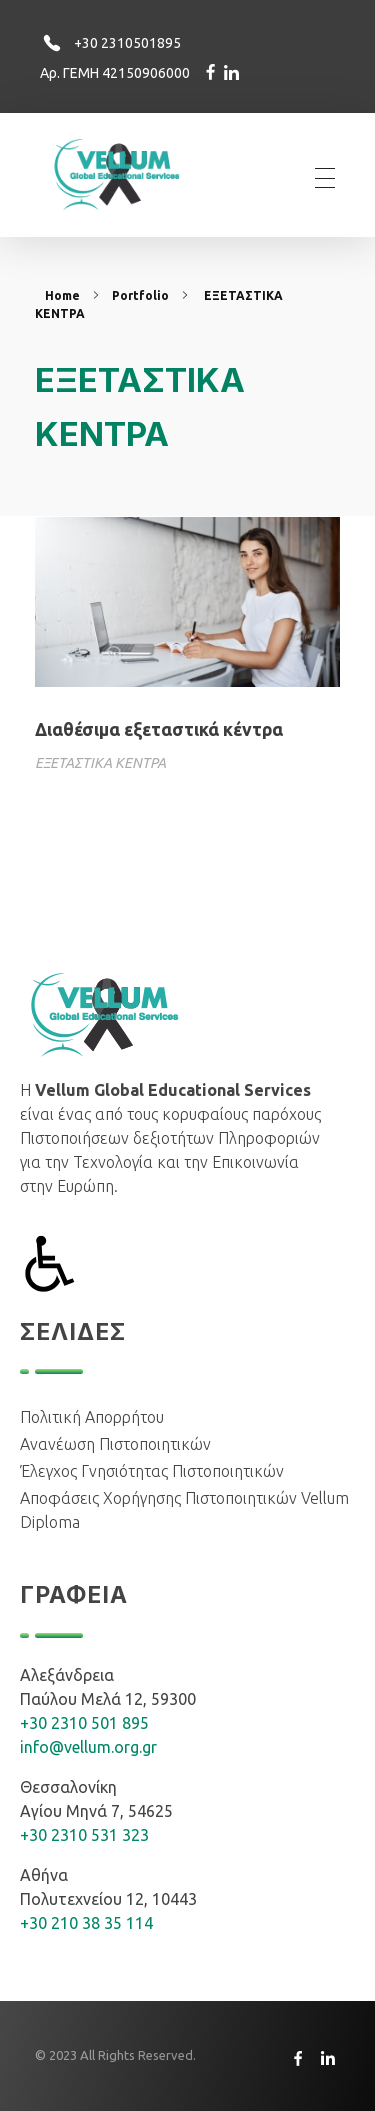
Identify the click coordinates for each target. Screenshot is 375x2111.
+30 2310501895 (127, 43)
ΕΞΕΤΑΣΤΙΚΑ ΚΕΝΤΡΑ (100, 763)
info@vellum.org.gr (88, 1747)
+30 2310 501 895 (84, 1723)
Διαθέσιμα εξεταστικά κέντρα (159, 729)
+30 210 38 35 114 (86, 1923)
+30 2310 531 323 (84, 1835)
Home (62, 295)
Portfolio (140, 295)
